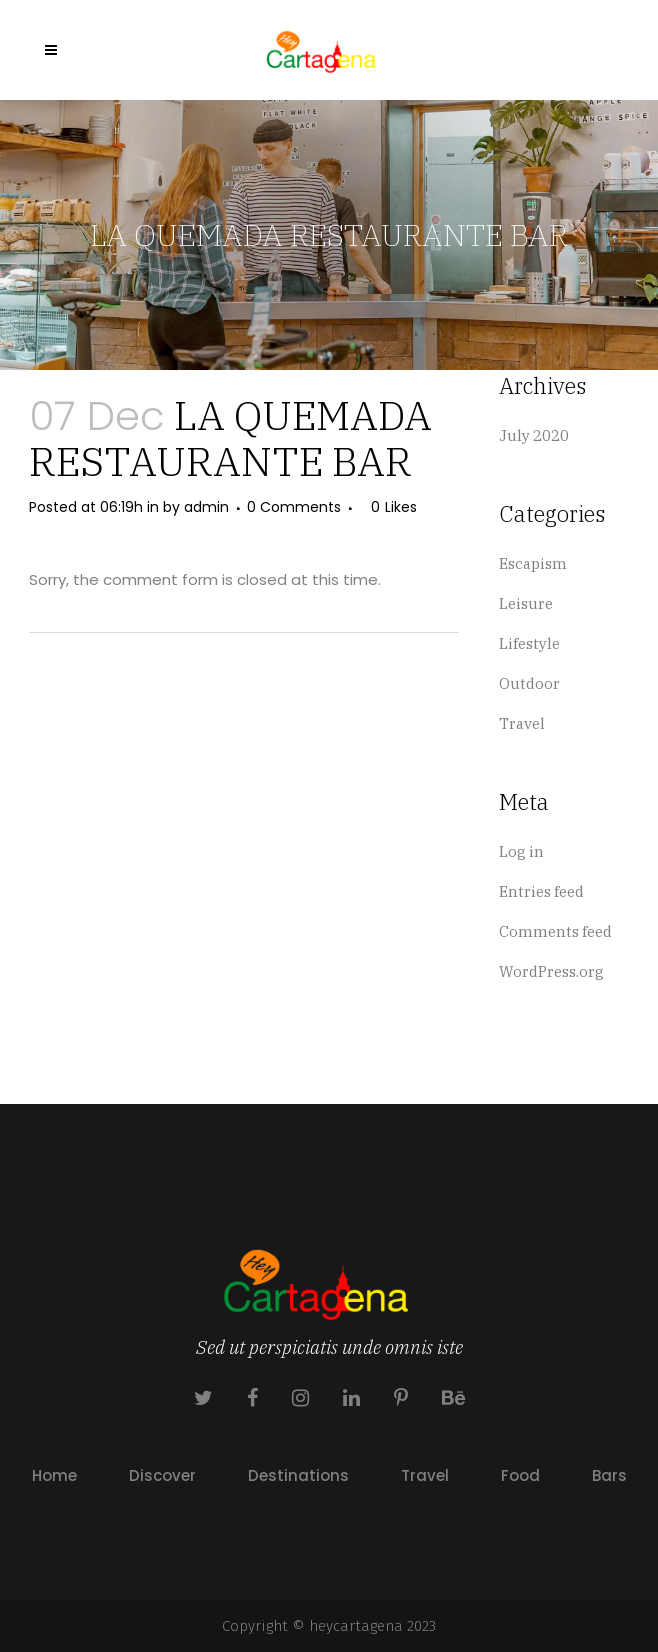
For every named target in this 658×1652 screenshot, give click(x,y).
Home (54, 1475)
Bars (609, 1475)
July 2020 (534, 435)
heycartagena (356, 1626)
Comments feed (555, 931)
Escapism (533, 563)
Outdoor (529, 683)
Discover (162, 1475)
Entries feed (541, 891)
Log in (521, 851)
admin (206, 507)
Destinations (298, 1475)
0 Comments (294, 507)
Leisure (526, 603)
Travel (522, 723)
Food (520, 1475)
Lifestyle (529, 643)
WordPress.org (551, 971)
